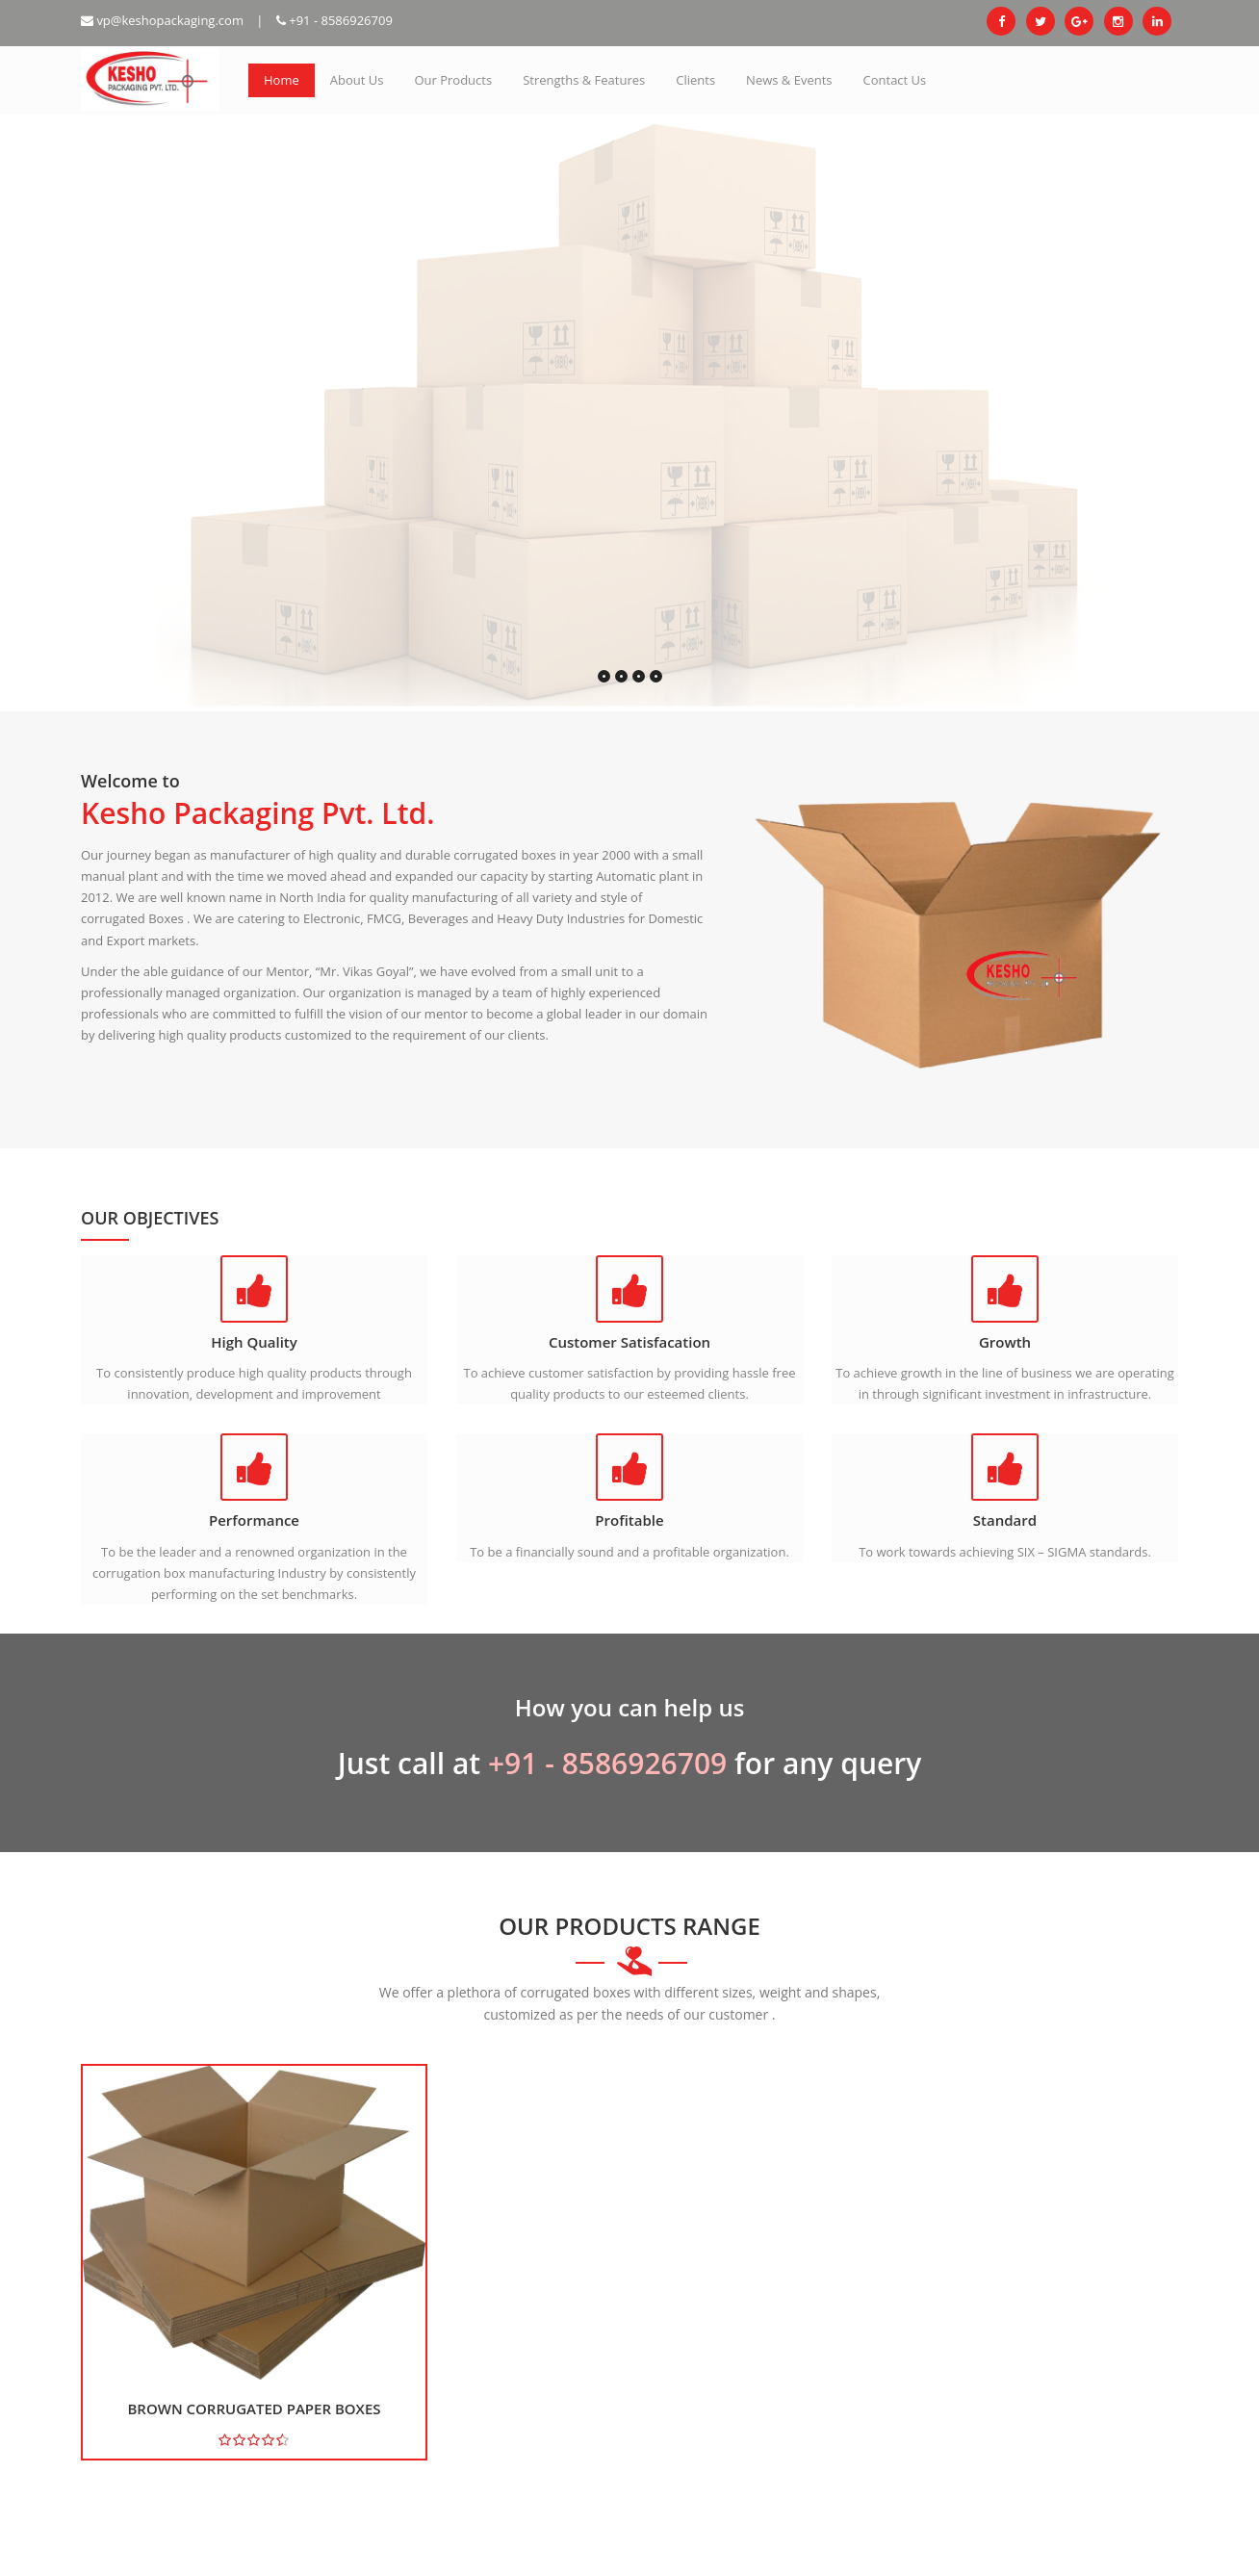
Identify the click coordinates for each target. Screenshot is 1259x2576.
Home (281, 80)
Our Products (453, 80)
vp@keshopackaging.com (162, 20)
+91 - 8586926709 (334, 20)
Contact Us (895, 80)
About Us (357, 80)
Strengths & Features (584, 80)
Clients (695, 80)
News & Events (789, 80)
